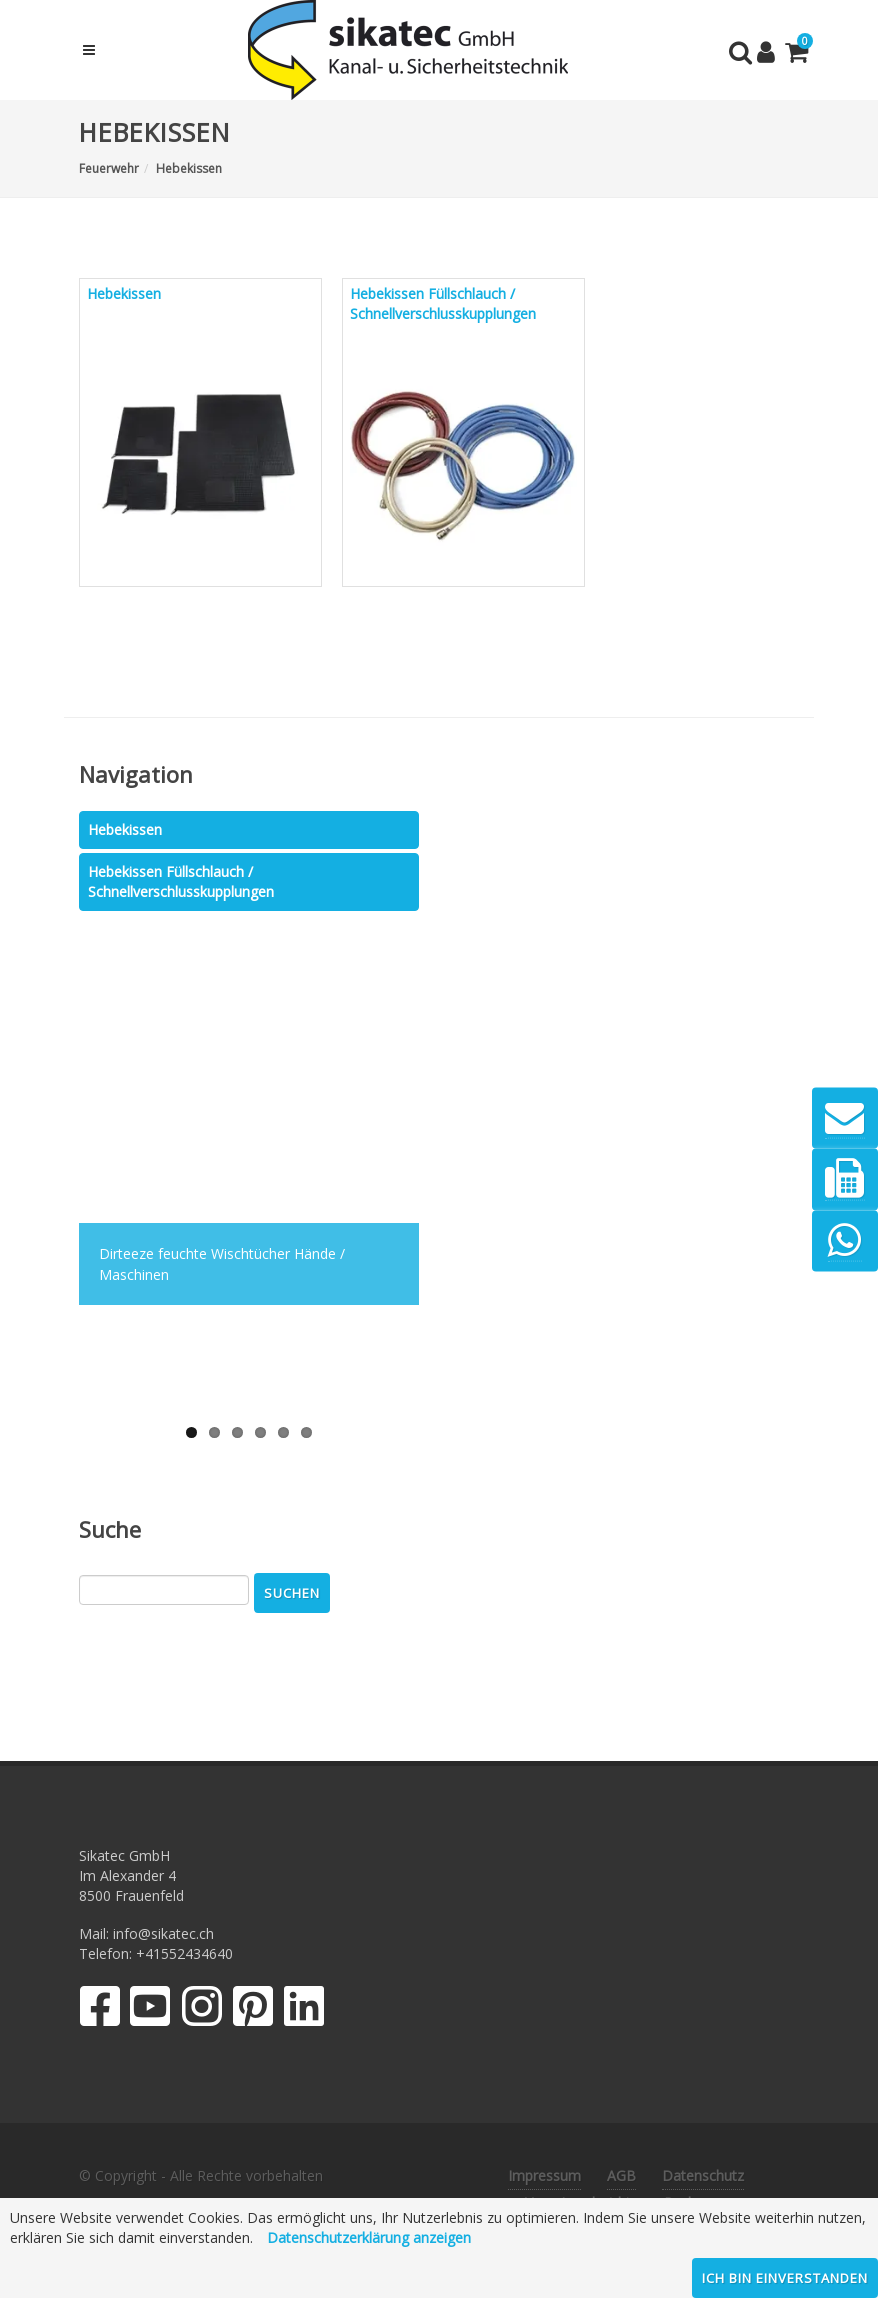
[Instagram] (202, 2010)
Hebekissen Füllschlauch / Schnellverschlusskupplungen (181, 881)
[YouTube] (150, 2010)
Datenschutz (703, 2175)
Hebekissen (125, 829)
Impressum (544, 2175)
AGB (621, 2175)
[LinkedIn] (304, 2010)
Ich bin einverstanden (785, 2278)
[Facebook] (99, 2010)
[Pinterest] (253, 2010)
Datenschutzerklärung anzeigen (369, 2237)
